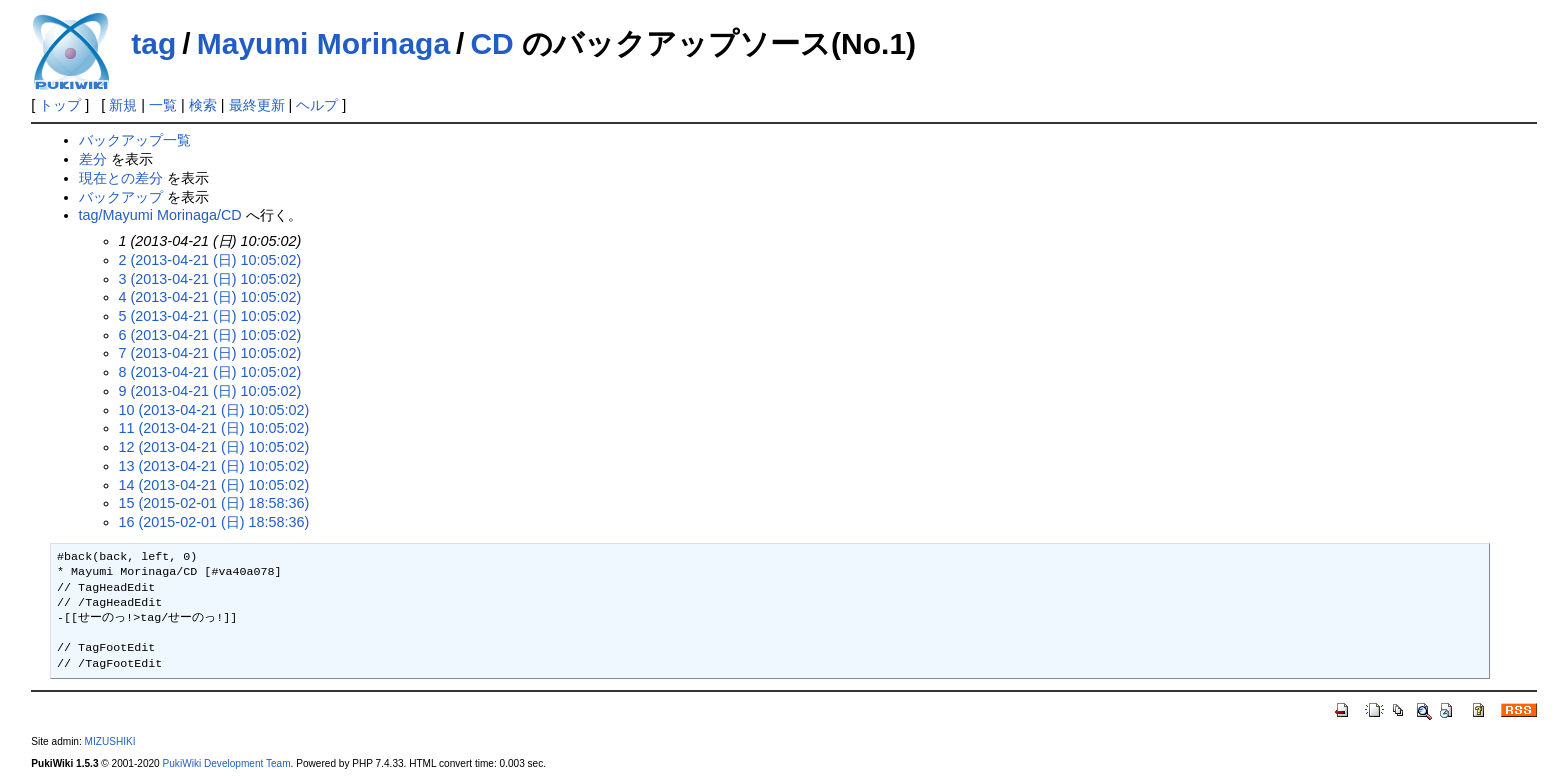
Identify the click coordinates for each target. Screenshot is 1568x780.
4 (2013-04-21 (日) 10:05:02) (210, 297)
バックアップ (121, 197)
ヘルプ (317, 105)
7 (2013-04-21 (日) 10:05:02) (210, 353)
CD (491, 43)
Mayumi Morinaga (323, 43)
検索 (203, 105)
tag (153, 43)
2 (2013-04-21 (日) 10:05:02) (210, 260)
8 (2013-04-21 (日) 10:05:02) (210, 372)
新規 (123, 105)
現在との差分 (121, 178)
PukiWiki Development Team (227, 763)
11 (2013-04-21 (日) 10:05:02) (214, 428)
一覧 (163, 105)
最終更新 (257, 105)
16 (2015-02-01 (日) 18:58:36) (214, 522)
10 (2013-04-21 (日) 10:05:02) (214, 410)
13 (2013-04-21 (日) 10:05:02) (214, 466)
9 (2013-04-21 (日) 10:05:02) (210, 391)
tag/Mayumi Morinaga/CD (160, 215)
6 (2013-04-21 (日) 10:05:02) (210, 335)
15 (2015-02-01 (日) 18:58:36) (214, 503)
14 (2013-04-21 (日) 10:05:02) (214, 485)
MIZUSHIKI (110, 741)
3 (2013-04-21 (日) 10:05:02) (210, 279)
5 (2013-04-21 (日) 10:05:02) (210, 316)
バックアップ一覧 (135, 140)
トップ (60, 105)
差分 (93, 159)
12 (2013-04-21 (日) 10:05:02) (214, 447)
